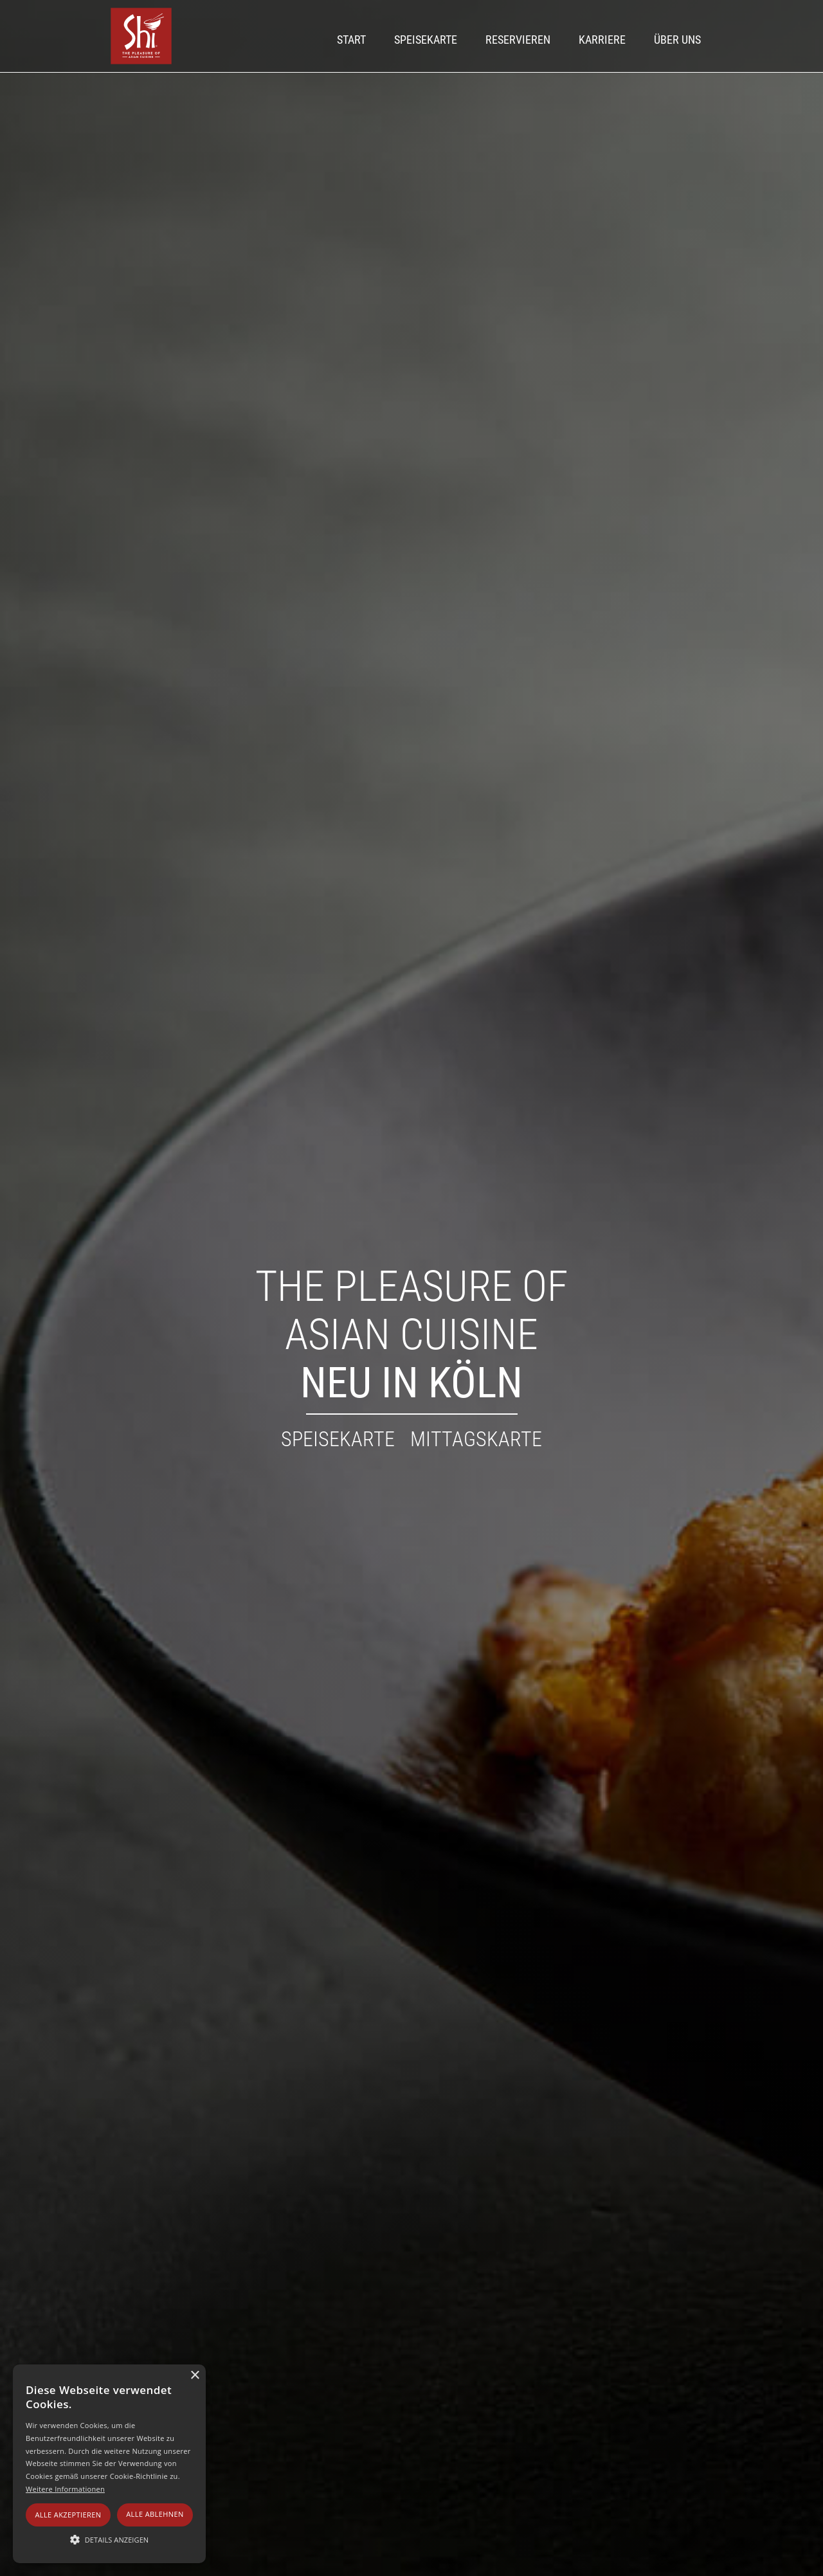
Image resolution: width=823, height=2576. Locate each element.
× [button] (194, 2376)
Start (351, 39)
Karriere (602, 39)
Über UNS (677, 39)
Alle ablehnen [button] (154, 2514)
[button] (109, 2539)
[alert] (109, 2463)
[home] (141, 36)
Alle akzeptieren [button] (68, 2514)
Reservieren (517, 39)
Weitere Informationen (65, 2489)
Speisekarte (425, 39)
